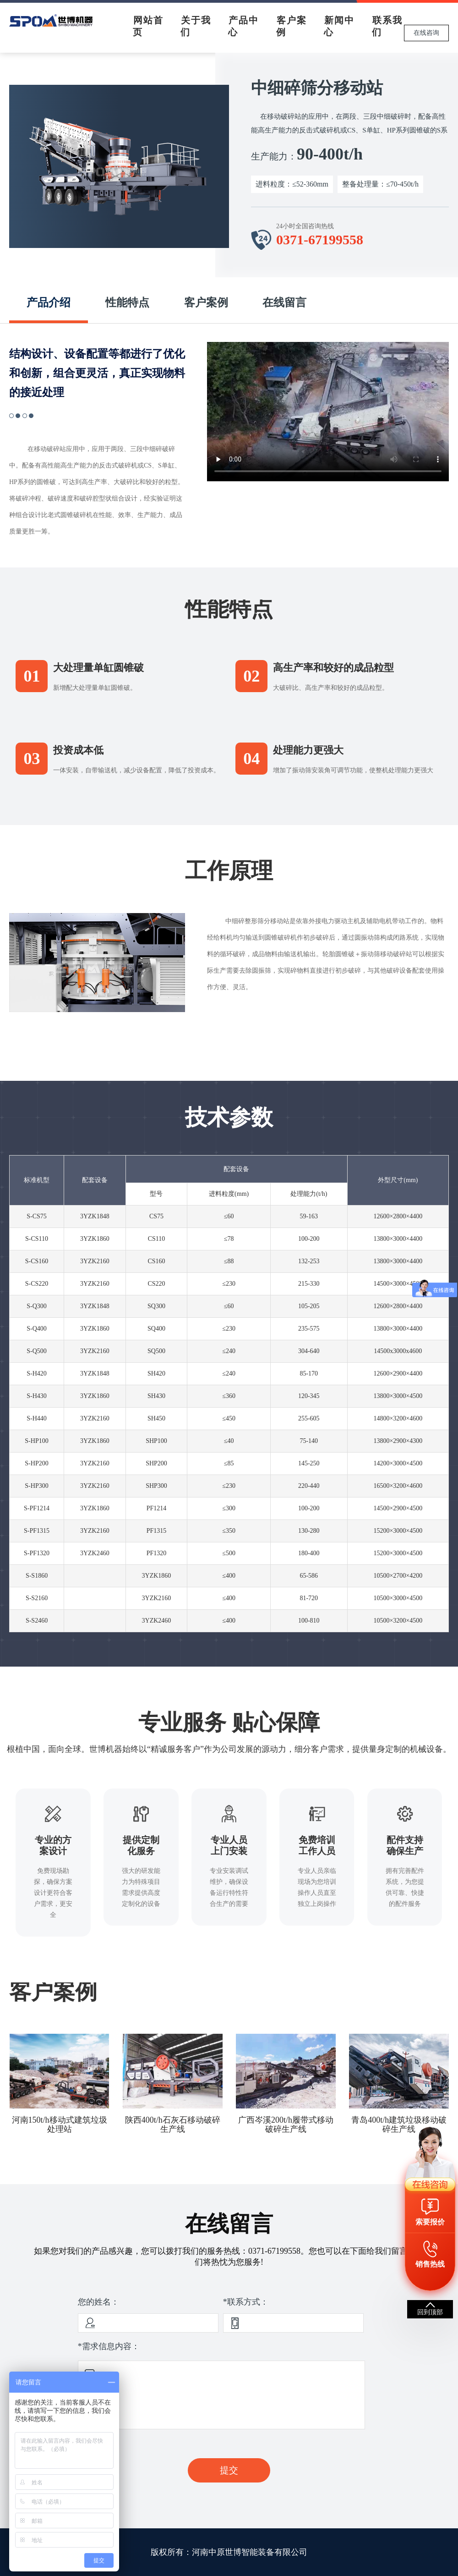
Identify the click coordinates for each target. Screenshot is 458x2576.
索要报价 (430, 2222)
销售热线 (430, 2264)
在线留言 (284, 302)
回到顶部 (430, 2312)
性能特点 (127, 302)
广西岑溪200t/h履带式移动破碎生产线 (285, 2124)
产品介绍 (49, 302)
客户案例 (206, 302)
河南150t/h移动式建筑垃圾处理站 (59, 2124)
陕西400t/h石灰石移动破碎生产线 (172, 2124)
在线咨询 (426, 32)
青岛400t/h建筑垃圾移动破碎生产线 (399, 2124)
